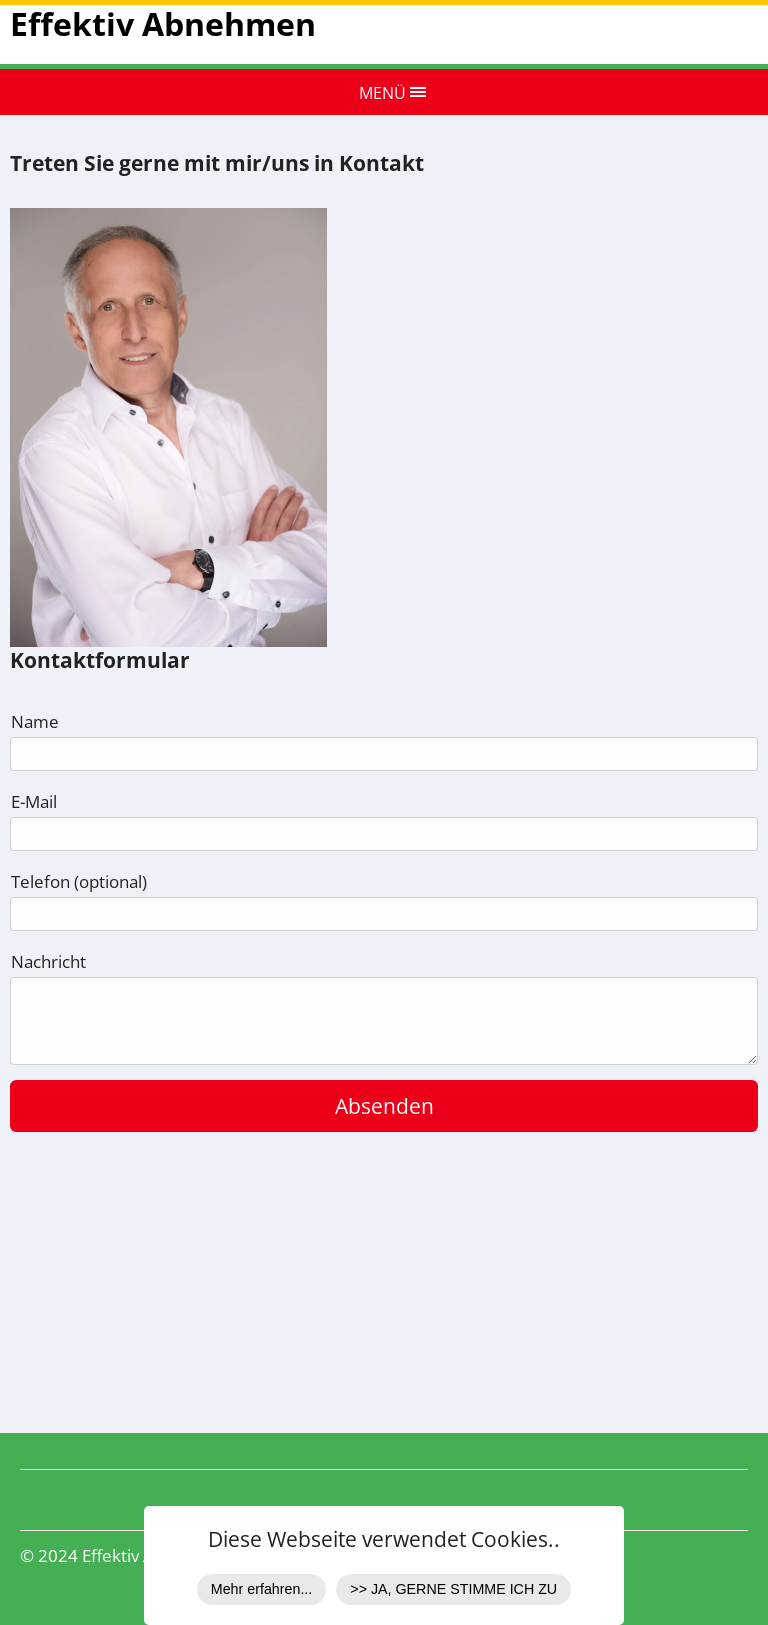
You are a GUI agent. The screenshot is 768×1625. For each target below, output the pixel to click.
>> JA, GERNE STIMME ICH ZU (453, 1589)
